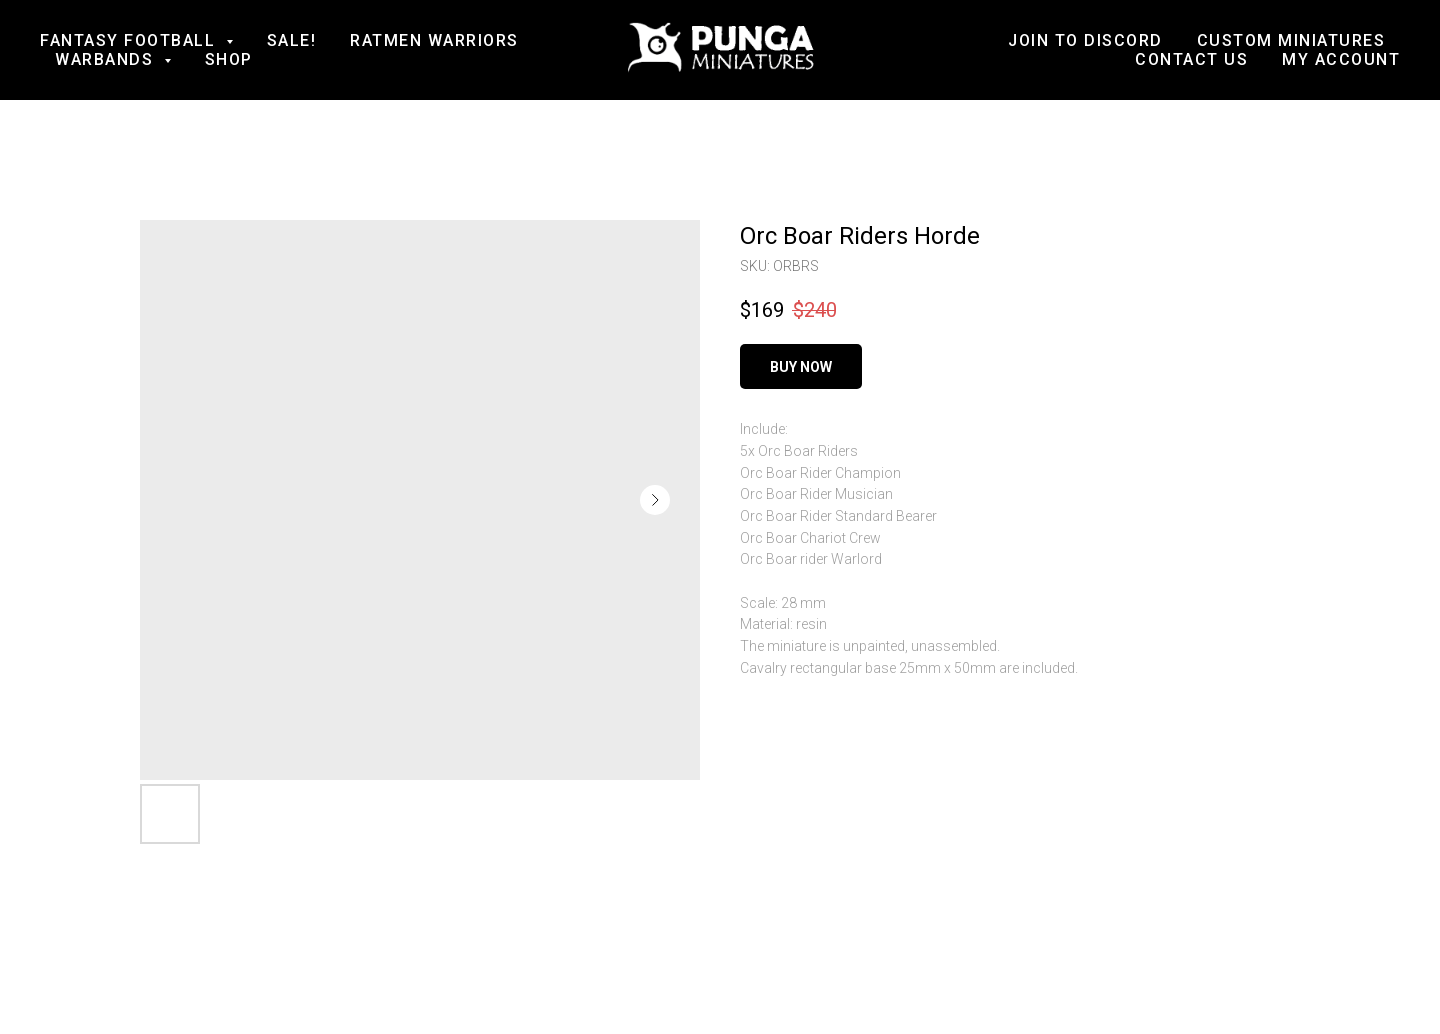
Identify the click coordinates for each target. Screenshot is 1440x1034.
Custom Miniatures (1291, 40)
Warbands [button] (107, 59)
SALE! (292, 40)
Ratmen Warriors (434, 40)
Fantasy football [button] (130, 40)
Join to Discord (1085, 40)
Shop (229, 59)
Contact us (1191, 59)
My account (1341, 59)
